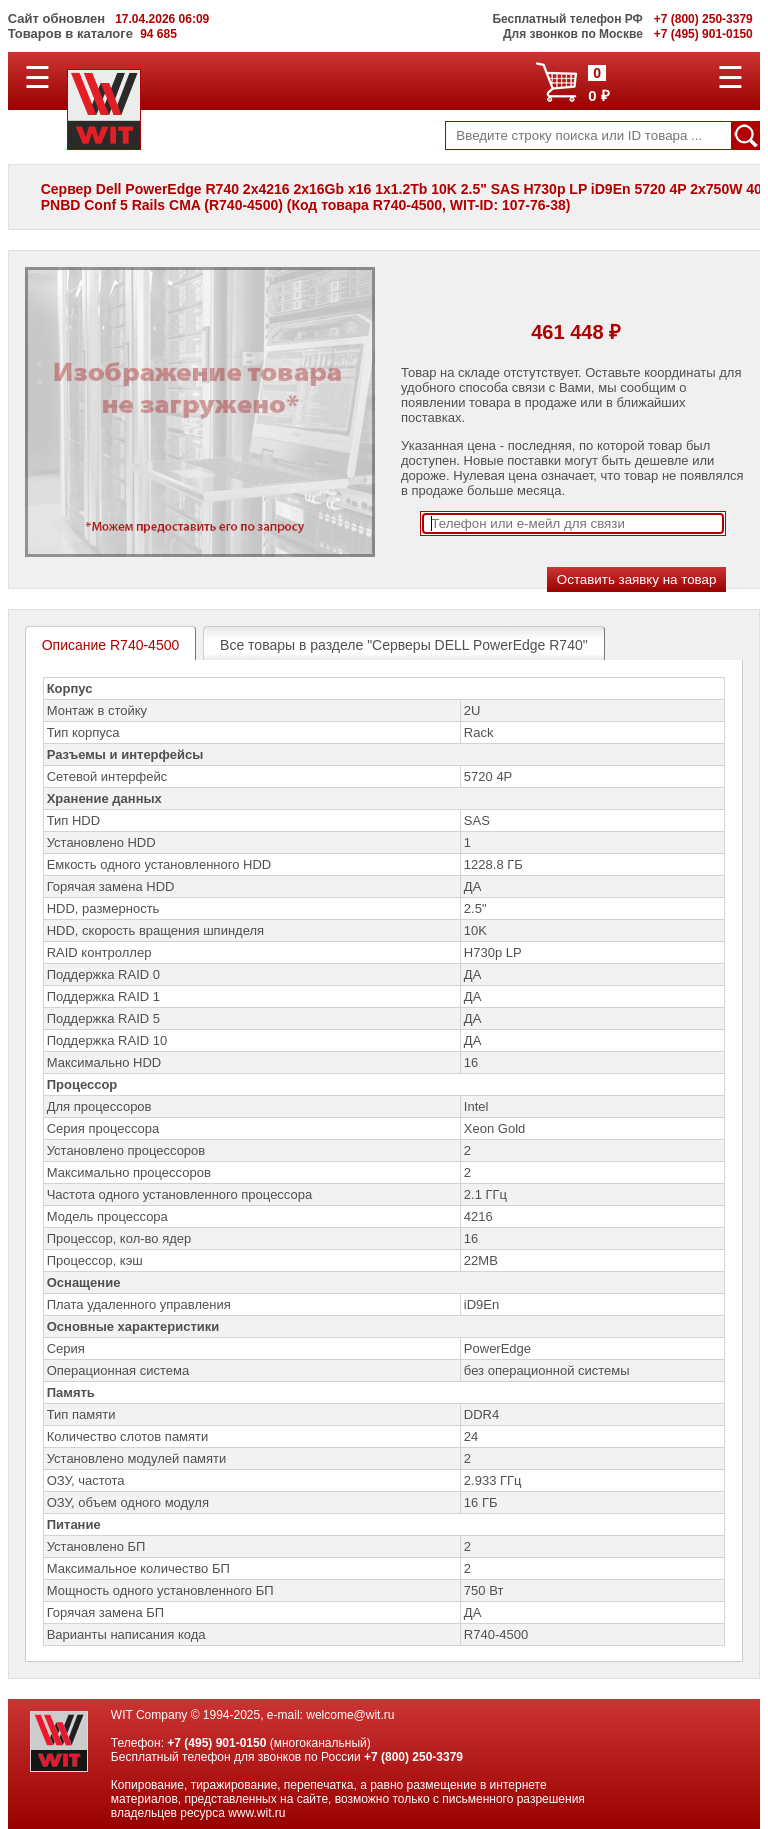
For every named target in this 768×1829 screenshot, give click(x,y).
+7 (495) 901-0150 (216, 1743)
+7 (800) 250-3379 (413, 1757)
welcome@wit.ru (350, 1715)
